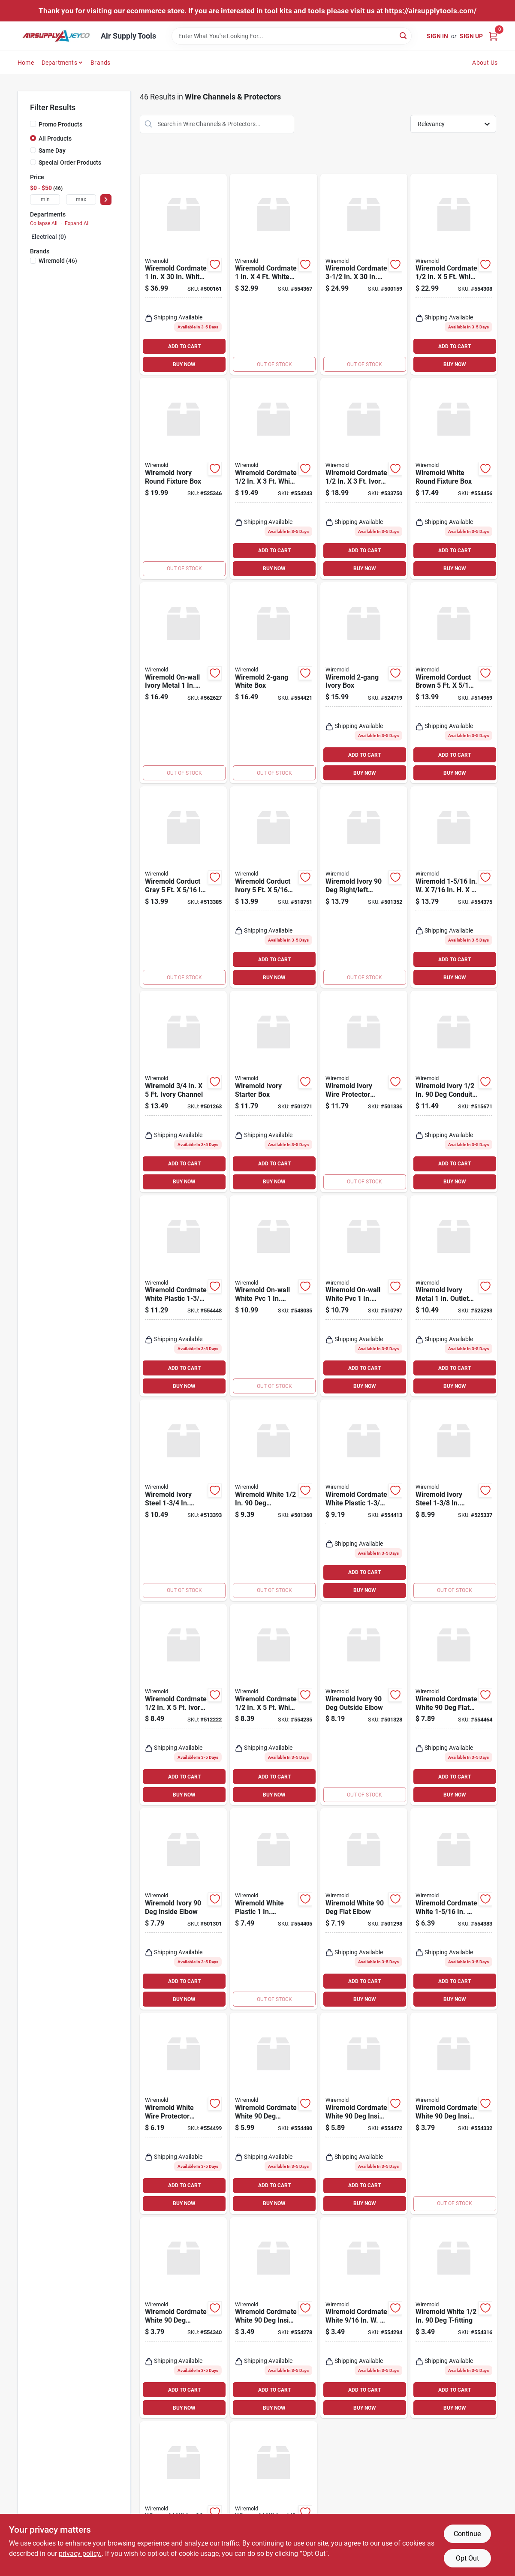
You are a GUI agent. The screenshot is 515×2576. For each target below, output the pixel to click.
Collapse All (43, 223)
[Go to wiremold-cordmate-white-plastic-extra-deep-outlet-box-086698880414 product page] (183, 1296)
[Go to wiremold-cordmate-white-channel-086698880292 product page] (273, 478)
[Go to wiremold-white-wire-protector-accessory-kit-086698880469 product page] (183, 2113)
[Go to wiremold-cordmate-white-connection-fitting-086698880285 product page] (363, 2318)
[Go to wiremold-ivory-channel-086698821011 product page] (183, 1091)
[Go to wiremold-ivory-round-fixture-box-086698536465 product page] (183, 478)
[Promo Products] (33, 124)
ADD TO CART (184, 346)
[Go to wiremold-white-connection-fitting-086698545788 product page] (273, 2497)
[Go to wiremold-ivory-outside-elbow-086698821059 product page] (363, 1705)
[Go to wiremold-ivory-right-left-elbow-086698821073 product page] (363, 887)
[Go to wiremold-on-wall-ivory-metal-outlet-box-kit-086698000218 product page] (183, 683)
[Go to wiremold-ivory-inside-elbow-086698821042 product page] (183, 1909)
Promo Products (60, 124)
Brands (100, 62)
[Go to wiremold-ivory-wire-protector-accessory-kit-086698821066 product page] (363, 1091)
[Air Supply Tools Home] (56, 36)
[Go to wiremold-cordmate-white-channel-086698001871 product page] (183, 274)
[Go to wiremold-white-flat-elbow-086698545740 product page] (183, 2497)
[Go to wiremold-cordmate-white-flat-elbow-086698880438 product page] (453, 1705)
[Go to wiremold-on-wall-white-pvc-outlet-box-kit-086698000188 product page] (363, 1296)
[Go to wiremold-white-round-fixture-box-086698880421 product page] (453, 478)
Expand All (77, 223)
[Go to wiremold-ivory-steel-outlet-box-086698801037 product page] (453, 1500)
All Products (55, 138)
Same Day (52, 150)
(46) (58, 260)
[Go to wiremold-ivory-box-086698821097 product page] (363, 683)
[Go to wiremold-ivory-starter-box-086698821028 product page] (273, 1091)
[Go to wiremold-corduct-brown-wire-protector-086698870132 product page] (453, 683)
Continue (467, 2534)
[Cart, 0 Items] (493, 35)
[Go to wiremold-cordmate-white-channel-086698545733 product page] (453, 274)
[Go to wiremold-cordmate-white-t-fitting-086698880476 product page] (453, 1909)
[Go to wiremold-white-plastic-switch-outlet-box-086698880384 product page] (273, 1909)
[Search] (404, 35)
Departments (59, 62)
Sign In (437, 36)
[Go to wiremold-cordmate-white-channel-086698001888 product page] (363, 274)
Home (26, 62)
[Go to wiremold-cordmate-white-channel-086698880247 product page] (273, 1705)
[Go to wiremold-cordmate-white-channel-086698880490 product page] (273, 274)
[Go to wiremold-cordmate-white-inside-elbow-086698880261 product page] (273, 2318)
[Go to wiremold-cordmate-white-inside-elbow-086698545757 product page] (453, 2113)
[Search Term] (292, 36)
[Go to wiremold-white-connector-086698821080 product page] (273, 1500)
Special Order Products (70, 162)
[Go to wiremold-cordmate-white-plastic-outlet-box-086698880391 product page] (363, 1500)
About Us (484, 62)
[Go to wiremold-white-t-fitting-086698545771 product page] (453, 2318)
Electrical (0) (48, 236)
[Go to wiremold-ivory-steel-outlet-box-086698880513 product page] (183, 1500)
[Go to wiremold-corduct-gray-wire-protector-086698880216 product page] (183, 887)
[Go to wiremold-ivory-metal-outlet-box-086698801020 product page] (453, 1296)
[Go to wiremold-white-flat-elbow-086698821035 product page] (363, 1909)
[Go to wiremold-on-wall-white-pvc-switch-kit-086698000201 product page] (273, 1296)
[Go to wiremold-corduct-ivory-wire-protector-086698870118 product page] (273, 887)
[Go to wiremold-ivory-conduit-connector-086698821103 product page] (453, 1091)
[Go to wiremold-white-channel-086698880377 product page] (453, 887)
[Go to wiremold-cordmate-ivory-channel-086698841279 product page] (363, 478)
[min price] (45, 199)
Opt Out (467, 2558)
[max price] (81, 199)
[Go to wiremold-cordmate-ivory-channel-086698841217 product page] (183, 1705)
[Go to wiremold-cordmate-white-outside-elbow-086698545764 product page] (183, 2318)
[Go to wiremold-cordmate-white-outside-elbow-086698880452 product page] (273, 2113)
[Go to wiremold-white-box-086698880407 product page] (273, 683)
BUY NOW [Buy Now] (184, 364)
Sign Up (471, 36)
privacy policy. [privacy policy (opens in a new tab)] (80, 2553)
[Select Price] (105, 199)
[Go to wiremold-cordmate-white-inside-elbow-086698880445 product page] (363, 2113)
